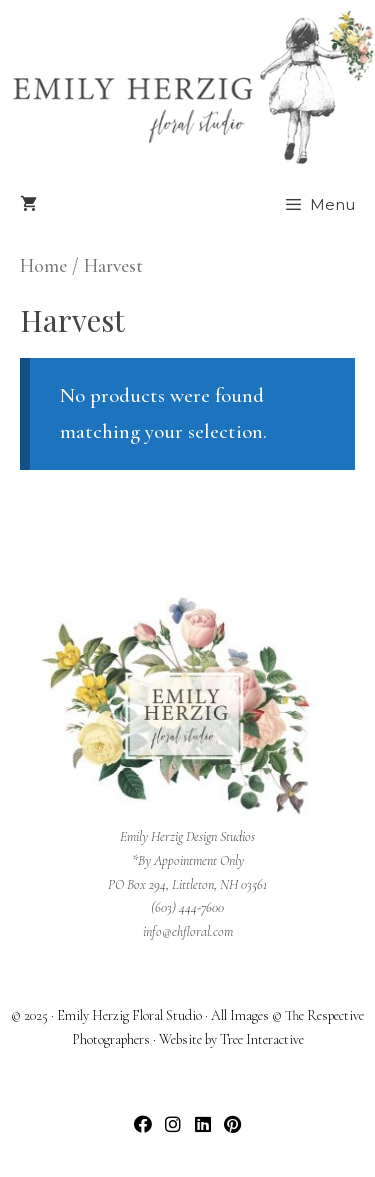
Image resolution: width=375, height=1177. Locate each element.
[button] (142, 1124)
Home (43, 266)
